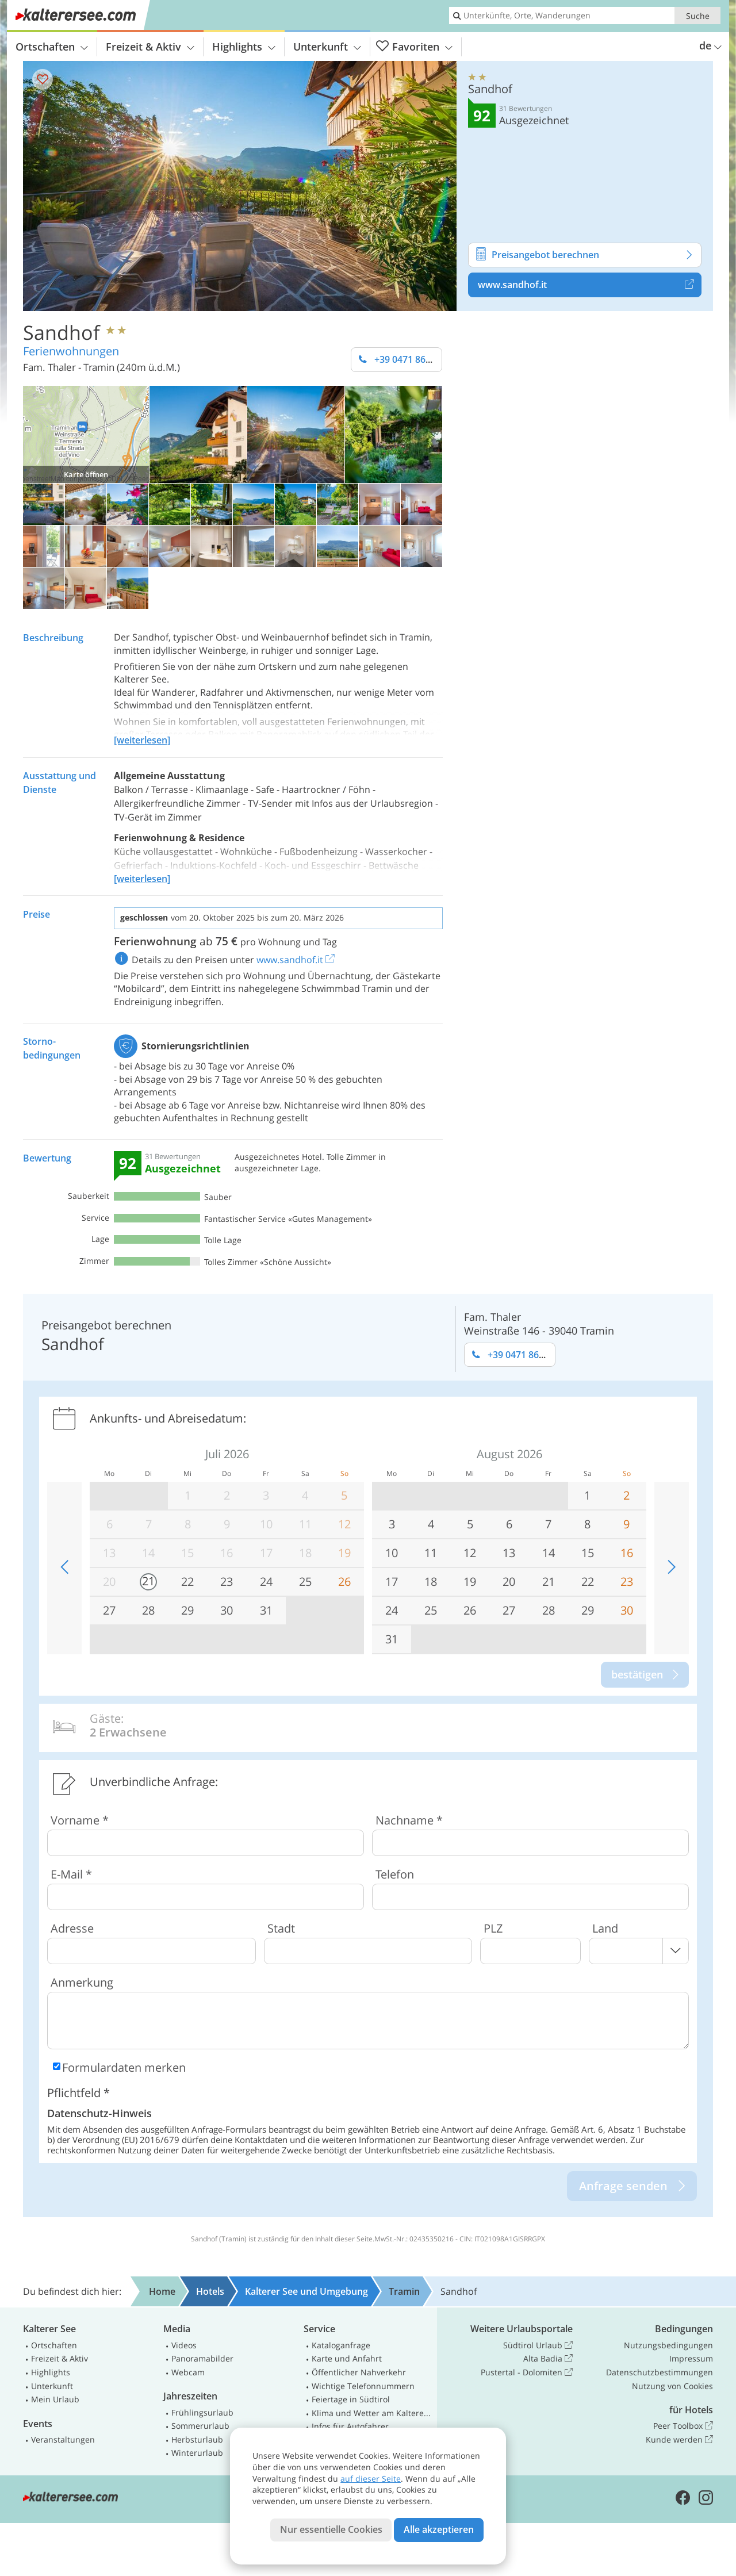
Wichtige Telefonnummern (363, 2385)
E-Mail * (71, 1874)
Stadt (281, 1928)
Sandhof (61, 332)
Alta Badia (548, 2358)
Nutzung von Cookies (672, 2385)
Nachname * (409, 1820)
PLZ (493, 1928)
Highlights (243, 46)
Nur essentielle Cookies (331, 2529)
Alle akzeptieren (439, 2529)
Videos (184, 2345)
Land (605, 1928)
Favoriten (414, 46)
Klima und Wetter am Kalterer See (372, 2413)
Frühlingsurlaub (202, 2412)
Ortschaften (52, 46)
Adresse (72, 1928)
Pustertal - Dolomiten (527, 2372)
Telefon (394, 1874)
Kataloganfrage (341, 2345)
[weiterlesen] (142, 740)
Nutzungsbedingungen (668, 2345)
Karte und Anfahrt (347, 2358)
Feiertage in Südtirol (351, 2399)
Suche (698, 15)
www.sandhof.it (590, 285)
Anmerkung (82, 1982)
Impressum (691, 2358)
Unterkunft (327, 46)
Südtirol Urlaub (538, 2345)
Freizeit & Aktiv (150, 46)
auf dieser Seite (370, 2478)
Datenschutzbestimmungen (659, 2372)
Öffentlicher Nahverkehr (359, 2372)
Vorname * (80, 1820)
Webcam (188, 2372)
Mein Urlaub (55, 2399)
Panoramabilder (202, 2358)
